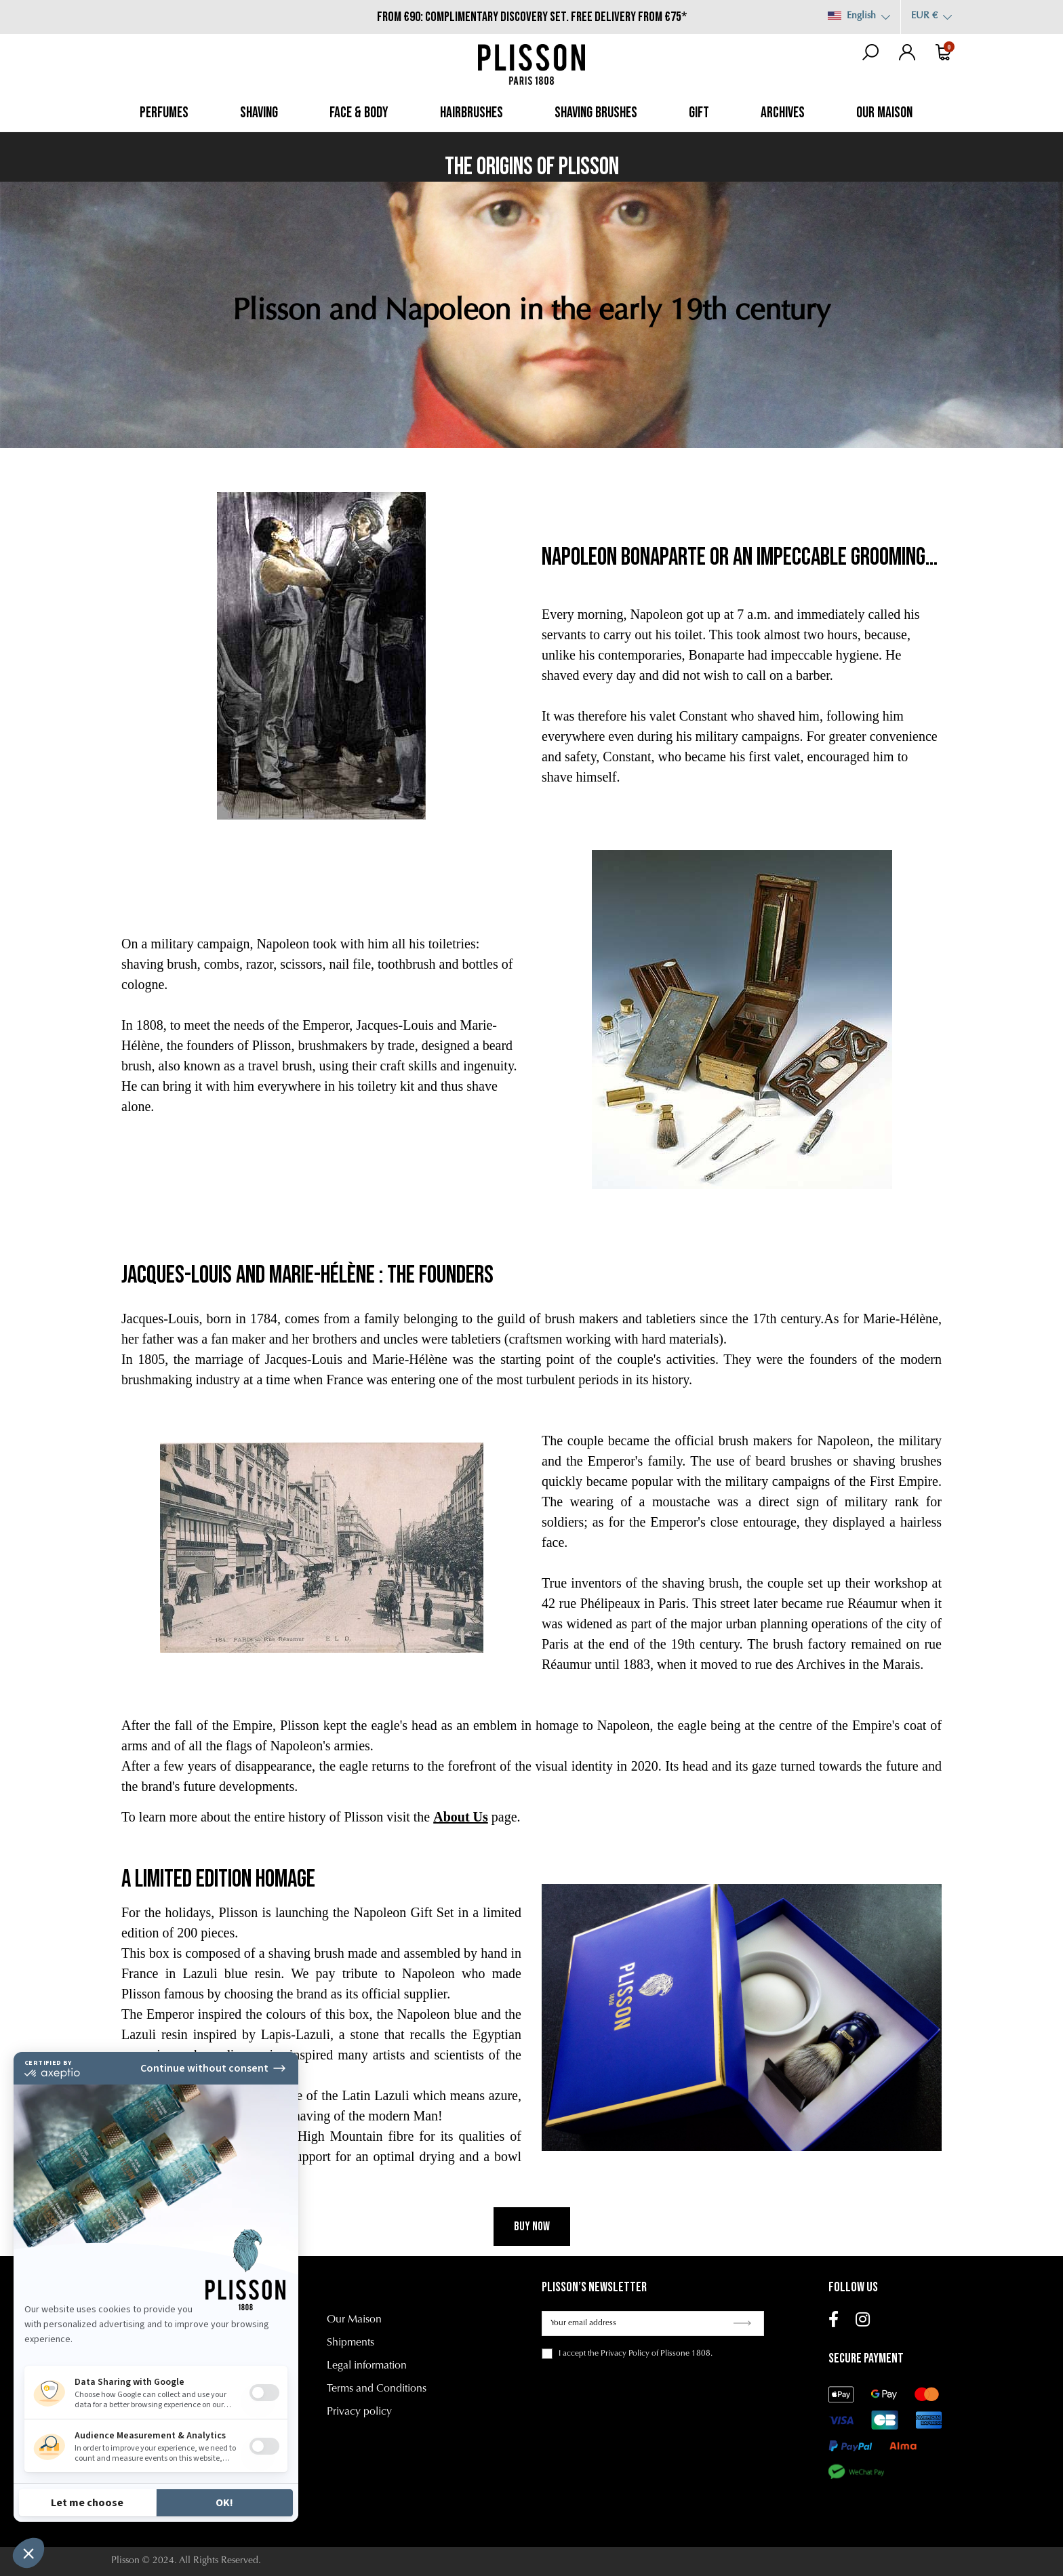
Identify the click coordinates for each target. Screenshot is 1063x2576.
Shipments (350, 2342)
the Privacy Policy (618, 2354)
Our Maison (354, 2319)
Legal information (367, 2365)
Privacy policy (359, 2412)
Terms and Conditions (376, 2388)
